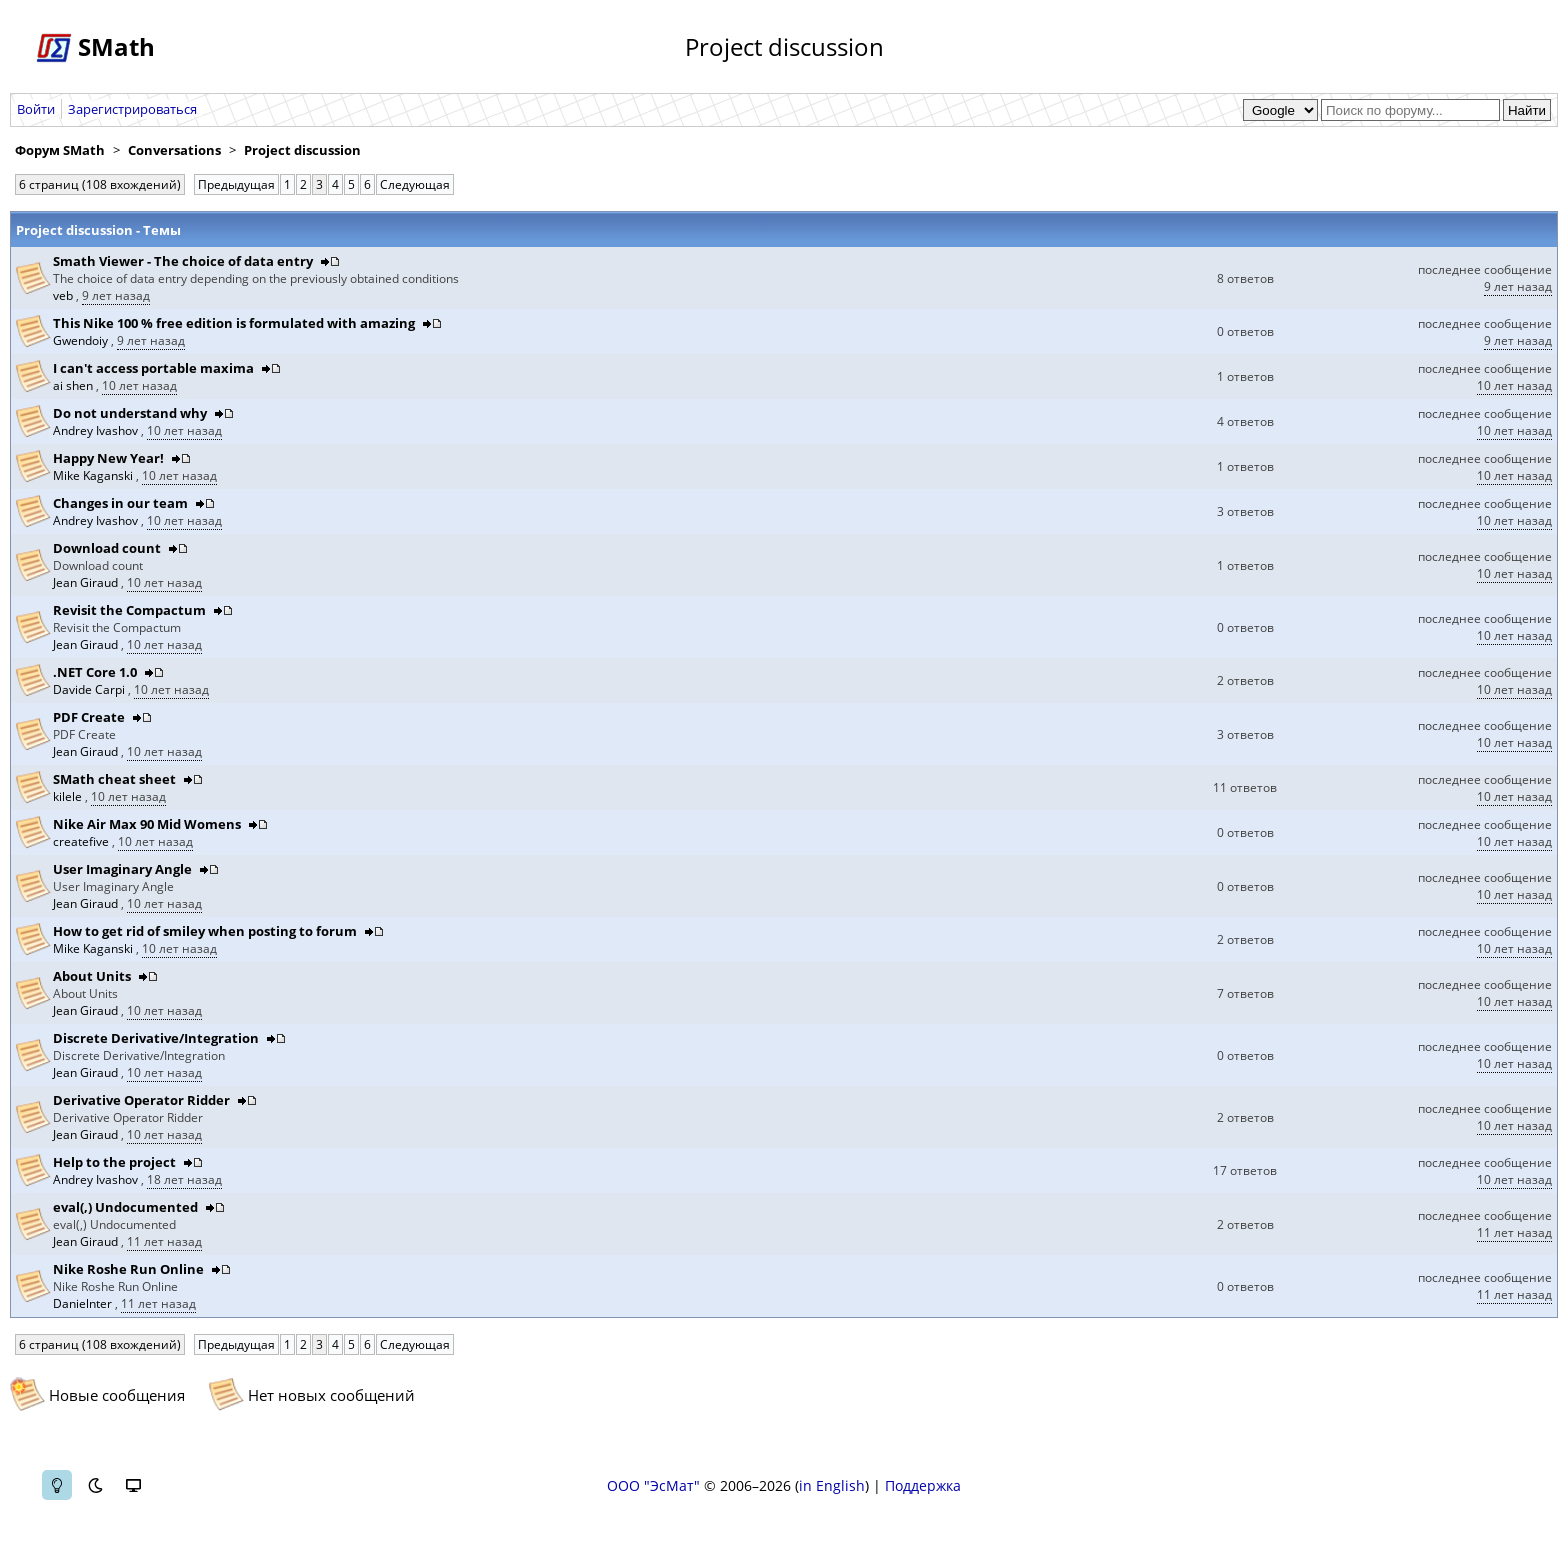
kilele (69, 796)
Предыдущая (236, 184)
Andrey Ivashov (97, 430)
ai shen (74, 385)
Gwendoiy (82, 340)
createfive (82, 841)
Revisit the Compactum (129, 610)
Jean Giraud (87, 582)
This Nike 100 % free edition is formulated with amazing (234, 323)
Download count (107, 548)
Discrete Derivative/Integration (156, 1038)
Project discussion (302, 150)
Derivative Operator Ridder (141, 1100)
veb (64, 295)
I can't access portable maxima (153, 368)
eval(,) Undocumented (125, 1207)
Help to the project (114, 1162)
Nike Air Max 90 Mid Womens (147, 824)
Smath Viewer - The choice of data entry (183, 261)
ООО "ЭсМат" (653, 1485)
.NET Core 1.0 (95, 672)
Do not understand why (130, 413)
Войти (36, 109)
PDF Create (89, 717)
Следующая (415, 184)
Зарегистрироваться (132, 109)
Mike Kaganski (94, 475)
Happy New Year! (108, 458)
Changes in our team (120, 503)
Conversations (174, 150)
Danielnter (84, 1303)
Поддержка (923, 1485)
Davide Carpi (90, 689)
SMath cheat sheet (114, 779)
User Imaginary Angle (122, 869)
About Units (92, 976)
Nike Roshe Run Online (128, 1269)
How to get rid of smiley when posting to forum (205, 931)
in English (832, 1485)
